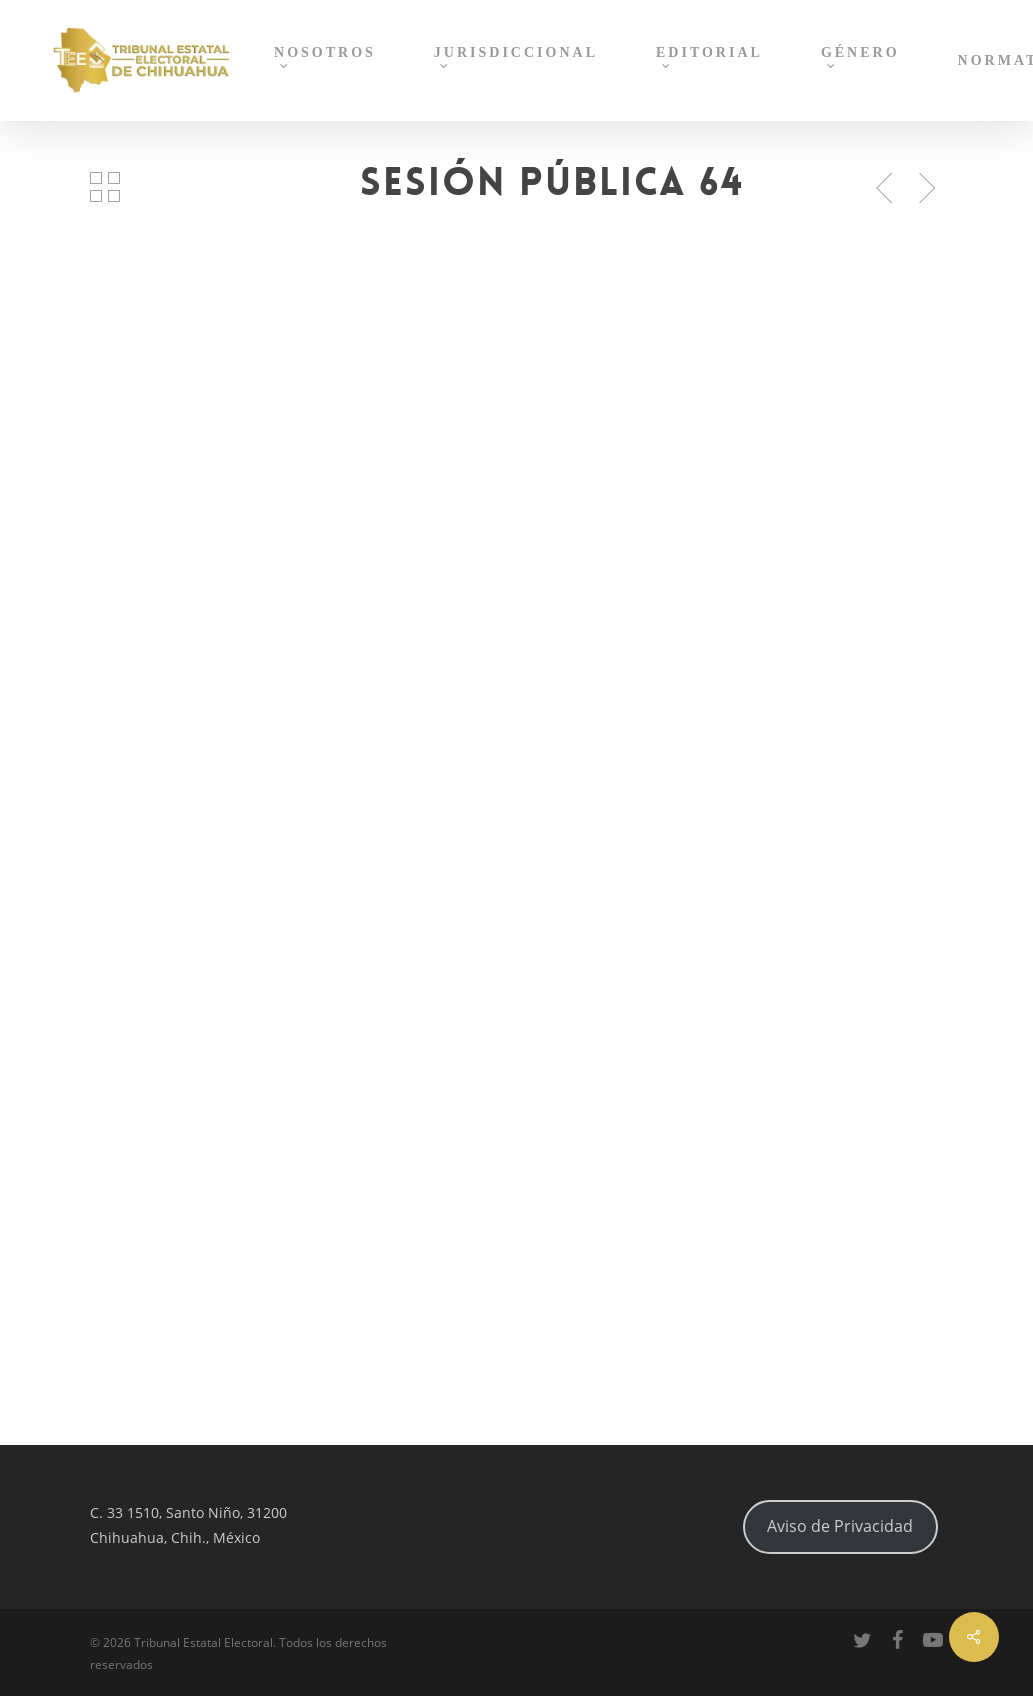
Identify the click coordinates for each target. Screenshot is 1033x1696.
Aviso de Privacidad (840, 1526)
